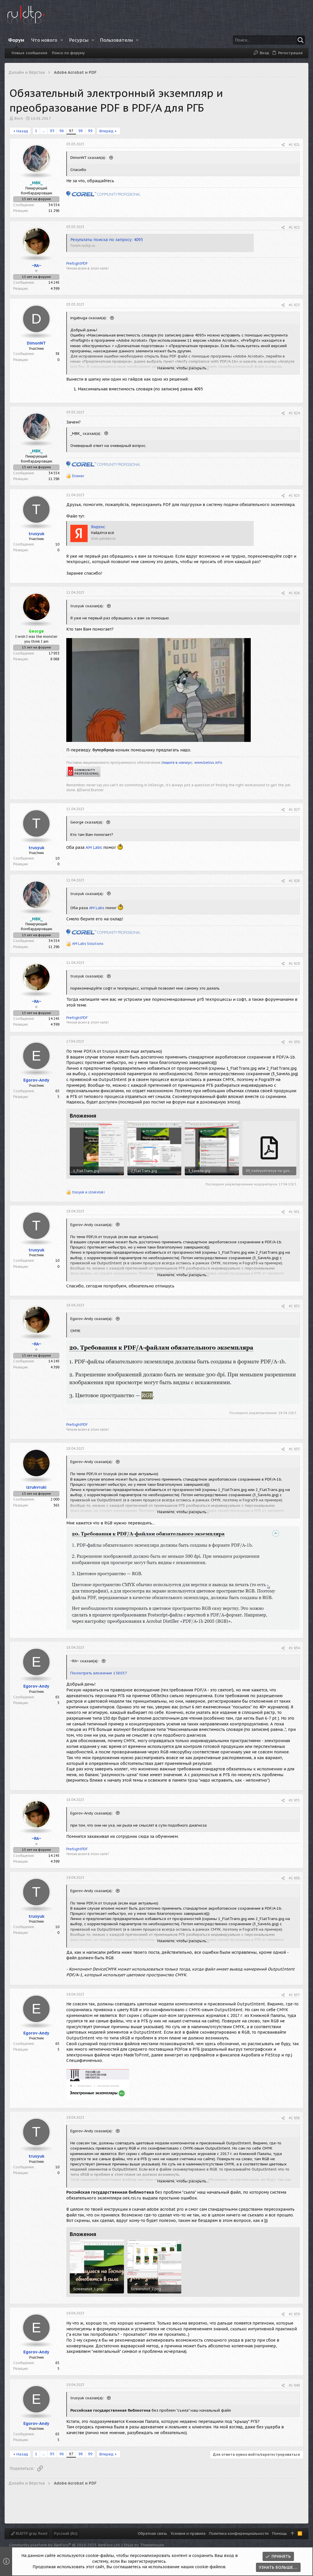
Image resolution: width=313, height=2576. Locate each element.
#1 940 (294, 2385)
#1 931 (294, 1212)
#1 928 (294, 881)
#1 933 (294, 1449)
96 (61, 130)
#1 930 (294, 1042)
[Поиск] (269, 40)
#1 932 (294, 1306)
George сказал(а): (87, 822)
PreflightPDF (77, 263)
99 (90, 130)
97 (71, 130)
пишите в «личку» (176, 762)
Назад (22, 131)
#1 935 (294, 1800)
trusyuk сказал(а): (87, 605)
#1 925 (294, 495)
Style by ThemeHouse (144, 2545)
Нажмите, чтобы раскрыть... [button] (183, 368)
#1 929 (294, 963)
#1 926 (294, 593)
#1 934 (294, 1648)
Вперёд (106, 131)
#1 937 (294, 1995)
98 (80, 130)
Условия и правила (188, 2533)
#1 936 (294, 1878)
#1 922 (294, 227)
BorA (18, 118)
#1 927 (294, 809)
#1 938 (294, 2118)
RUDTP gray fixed (29, 2533)
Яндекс (98, 526)
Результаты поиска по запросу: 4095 (106, 239)
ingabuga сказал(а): (89, 317)
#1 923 (294, 305)
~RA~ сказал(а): (85, 1661)
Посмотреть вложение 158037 (98, 1673)
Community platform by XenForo (64, 2545)
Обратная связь (152, 2533)
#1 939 (294, 2314)
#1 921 (294, 144)
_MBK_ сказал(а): (86, 433)
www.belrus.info (208, 762)
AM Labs (94, 847)
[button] (62, 40)
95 (52, 130)
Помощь (279, 2533)
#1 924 (294, 413)
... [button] (43, 130)
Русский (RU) (66, 2533)
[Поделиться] (283, 145)
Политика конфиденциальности (239, 2533)
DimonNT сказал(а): (88, 157)
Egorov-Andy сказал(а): (92, 1224)
